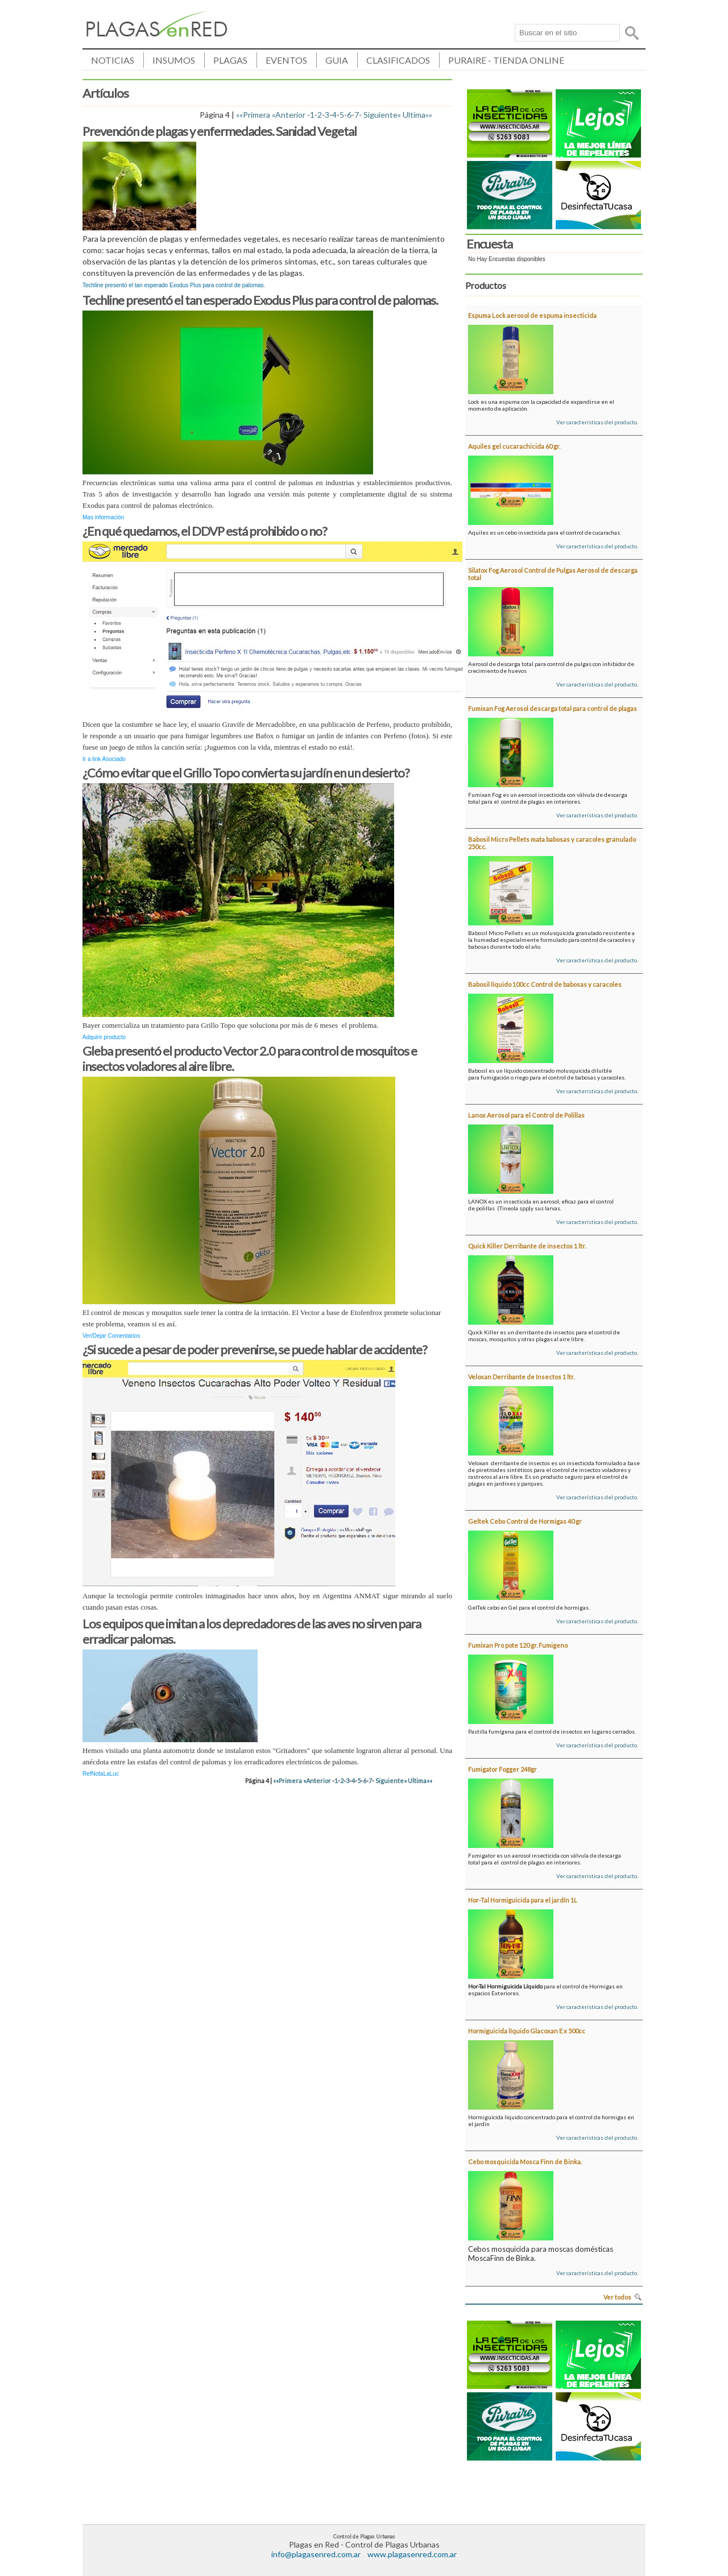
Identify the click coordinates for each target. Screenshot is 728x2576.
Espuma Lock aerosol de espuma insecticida (532, 315)
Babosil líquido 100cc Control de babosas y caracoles (545, 984)
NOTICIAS (112, 60)
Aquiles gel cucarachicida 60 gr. (514, 446)
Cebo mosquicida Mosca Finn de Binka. (525, 2161)
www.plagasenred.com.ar (412, 2554)
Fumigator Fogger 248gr (502, 1769)
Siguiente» (382, 114)
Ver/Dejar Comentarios (111, 1336)
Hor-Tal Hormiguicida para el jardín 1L (522, 1900)
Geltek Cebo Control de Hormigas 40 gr (525, 1521)
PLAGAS (230, 60)
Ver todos (617, 2297)
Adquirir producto (104, 1037)
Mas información (103, 517)
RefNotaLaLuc (100, 1774)
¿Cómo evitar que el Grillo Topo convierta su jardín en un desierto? (246, 772)
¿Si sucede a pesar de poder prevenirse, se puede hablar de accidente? (254, 1349)
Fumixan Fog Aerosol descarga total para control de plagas (552, 708)
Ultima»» (417, 114)
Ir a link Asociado (104, 759)
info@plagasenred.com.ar (316, 2554)
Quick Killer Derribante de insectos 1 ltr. (527, 1246)
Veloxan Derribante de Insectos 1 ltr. (521, 1376)
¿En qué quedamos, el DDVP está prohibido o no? (204, 531)
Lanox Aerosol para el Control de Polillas (526, 1115)
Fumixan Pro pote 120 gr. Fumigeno (518, 1645)
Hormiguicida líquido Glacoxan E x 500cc (526, 2031)
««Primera (253, 114)
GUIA (336, 60)
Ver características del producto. (597, 422)
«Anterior (288, 114)
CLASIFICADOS (398, 60)
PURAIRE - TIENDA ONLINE (506, 60)
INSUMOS (173, 60)
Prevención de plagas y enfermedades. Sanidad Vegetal (219, 131)
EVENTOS (286, 60)
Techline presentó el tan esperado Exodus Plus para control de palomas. (260, 300)
